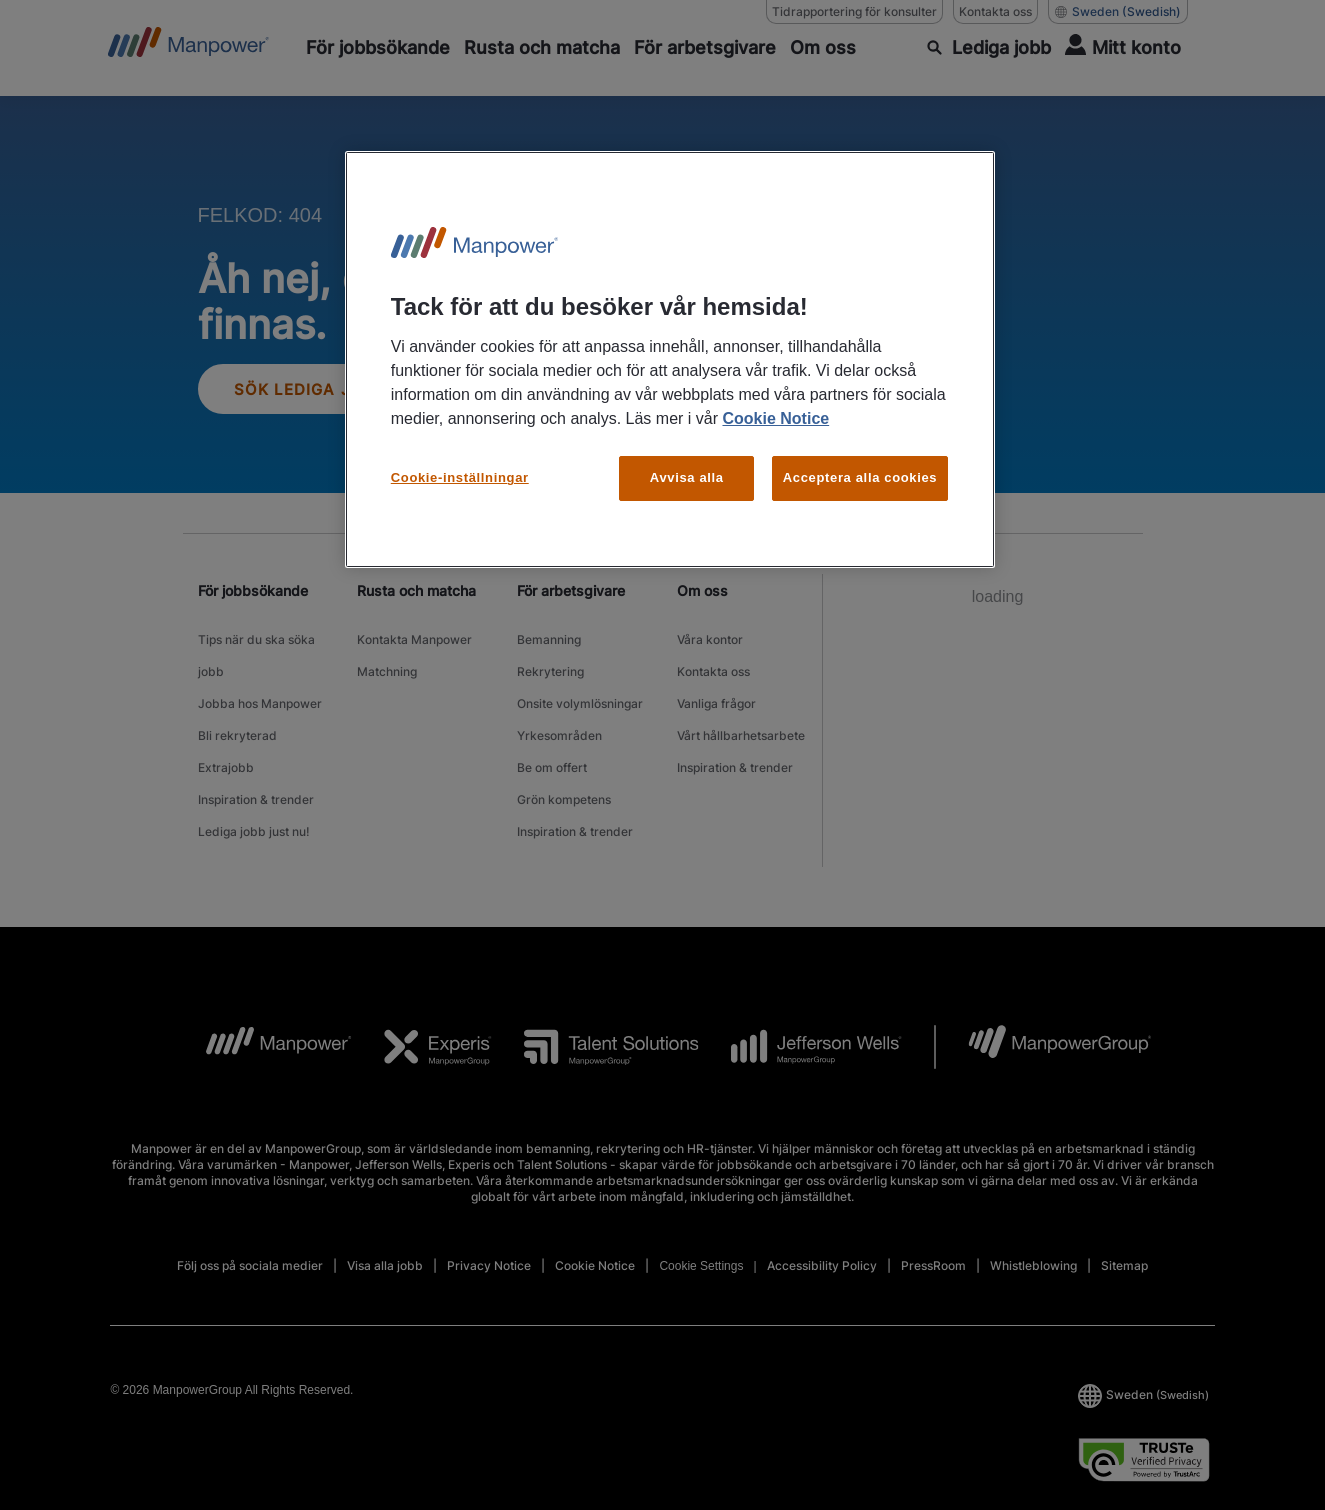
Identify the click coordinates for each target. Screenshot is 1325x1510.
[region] (670, 359)
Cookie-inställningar (460, 477)
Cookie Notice (775, 418)
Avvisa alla (687, 477)
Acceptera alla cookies (860, 477)
